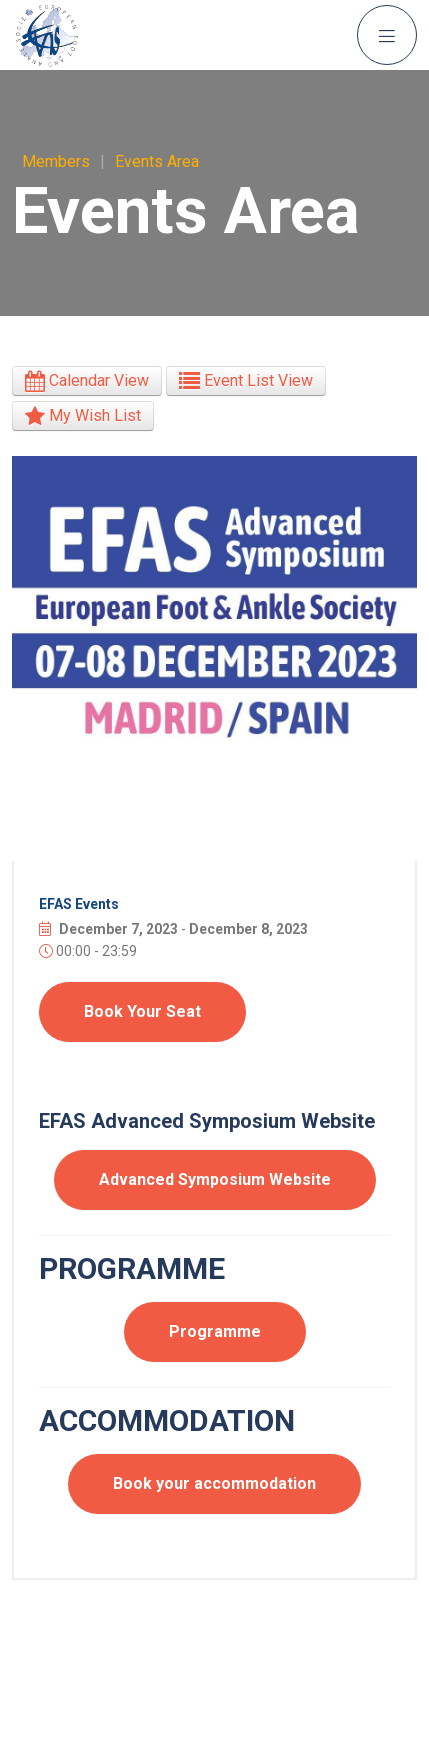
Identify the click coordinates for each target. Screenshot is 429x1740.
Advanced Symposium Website (215, 1179)
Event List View (246, 380)
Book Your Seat (142, 1011)
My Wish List (83, 415)
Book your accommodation (214, 1483)
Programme (215, 1331)
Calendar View (87, 380)
